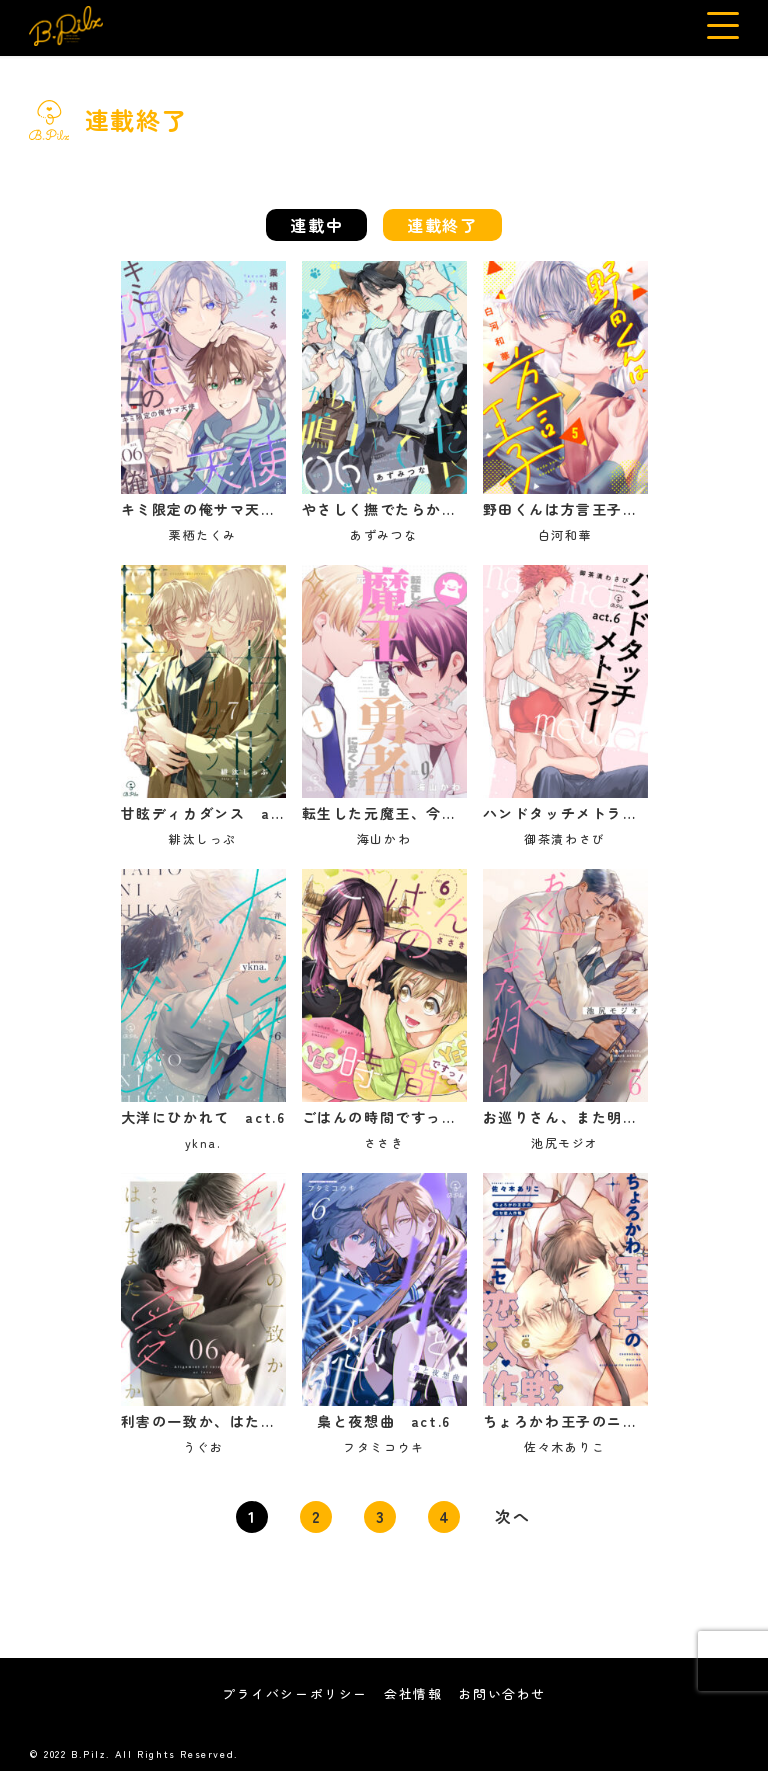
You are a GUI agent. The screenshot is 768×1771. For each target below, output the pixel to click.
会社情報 (413, 1693)
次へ (512, 1516)
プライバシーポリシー (295, 1693)
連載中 (316, 225)
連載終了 (442, 225)
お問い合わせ (502, 1693)
